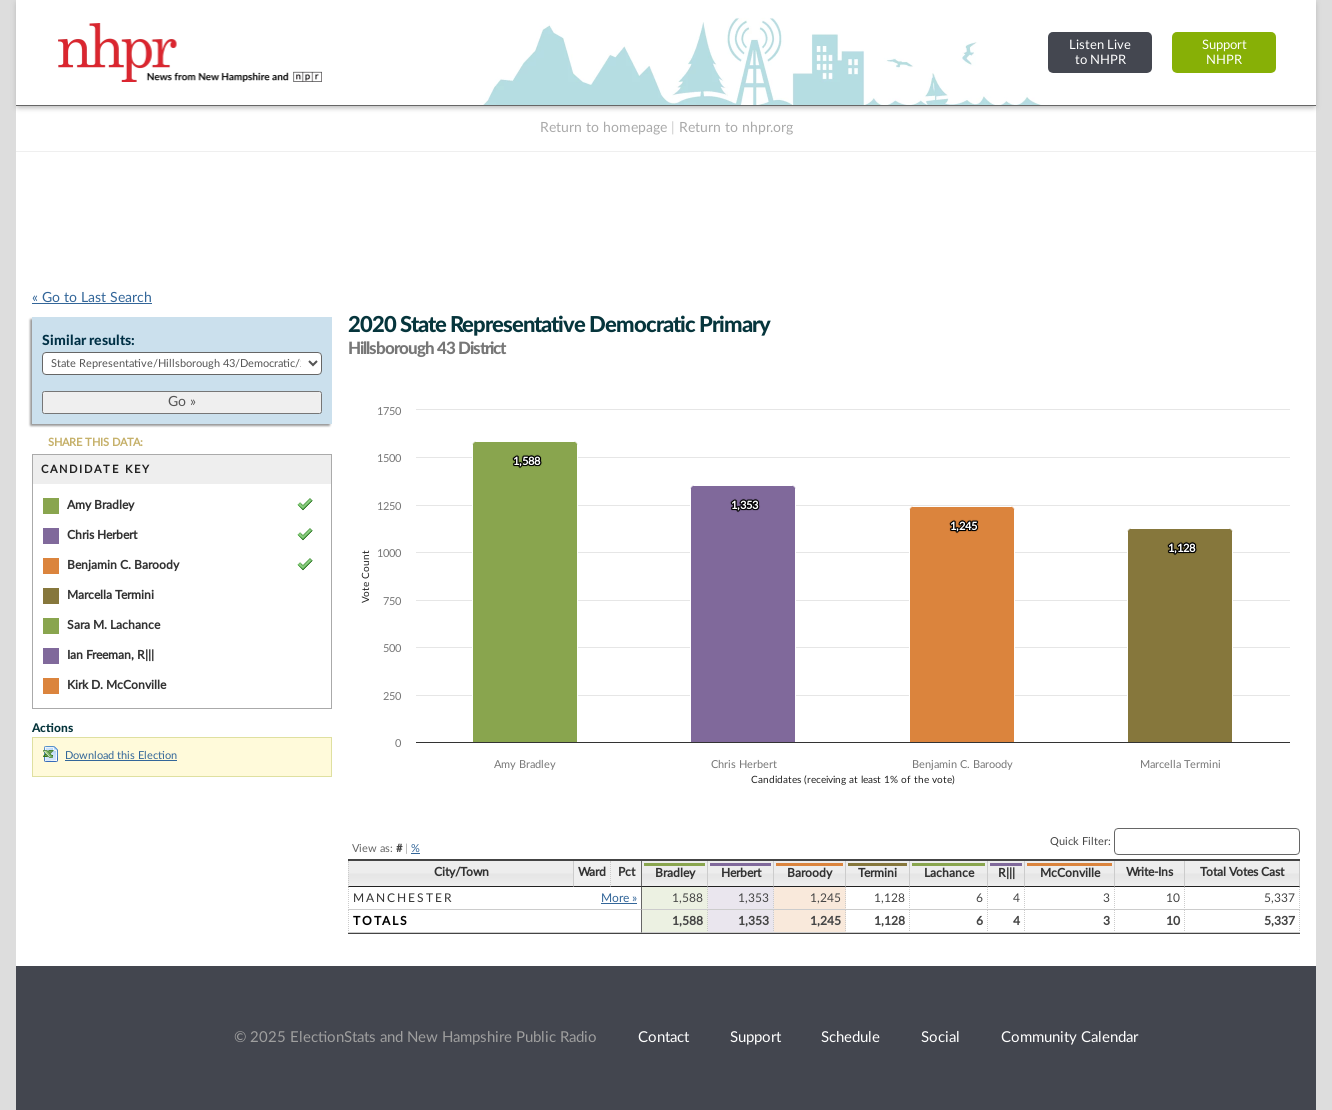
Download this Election (110, 755)
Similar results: (88, 341)
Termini (877, 873)
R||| (1006, 873)
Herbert (741, 873)
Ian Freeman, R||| (110, 655)
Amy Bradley (100, 505)
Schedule (850, 1037)
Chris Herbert (102, 535)
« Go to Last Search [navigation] (92, 298)
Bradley (675, 873)
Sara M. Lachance (113, 625)
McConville (1070, 873)
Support (755, 1037)
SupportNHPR (1224, 52)
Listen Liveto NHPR (1100, 52)
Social (940, 1037)
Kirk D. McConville (116, 685)
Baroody (809, 873)
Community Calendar (1069, 1037)
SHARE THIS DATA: (95, 442)
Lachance (949, 873)
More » (619, 898)
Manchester (403, 898)
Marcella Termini (110, 595)
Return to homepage (603, 128)
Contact (663, 1037)
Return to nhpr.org (736, 128)
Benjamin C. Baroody (123, 565)
